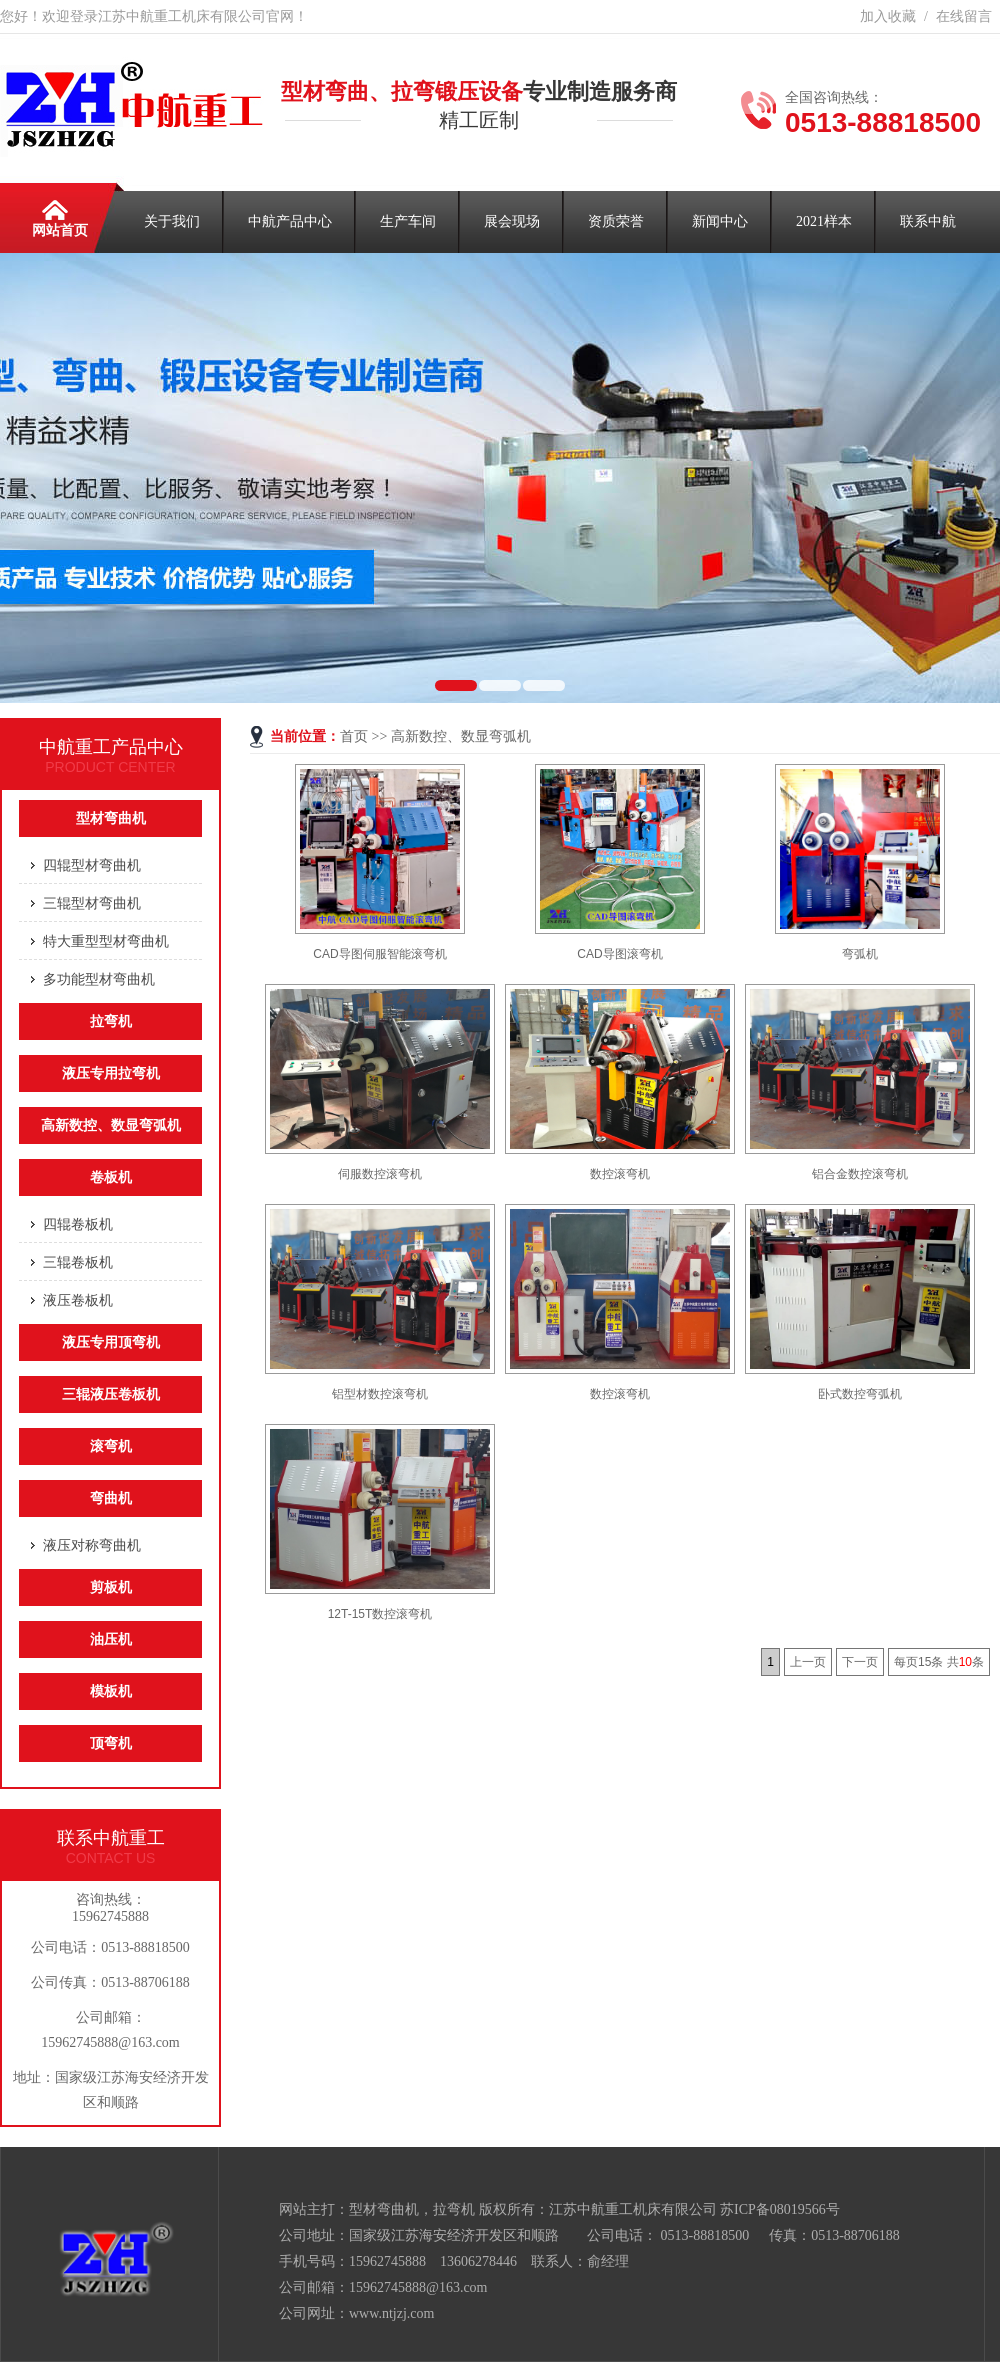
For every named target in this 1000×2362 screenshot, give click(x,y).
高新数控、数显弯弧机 (461, 736)
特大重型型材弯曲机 (106, 941)
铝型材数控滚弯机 (380, 1394)
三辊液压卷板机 (111, 1394)
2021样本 (824, 221)
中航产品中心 (290, 221)
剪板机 (111, 1587)
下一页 (860, 1662)
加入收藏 (888, 16)
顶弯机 (111, 1743)
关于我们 (172, 221)
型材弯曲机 (111, 818)
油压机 (111, 1639)
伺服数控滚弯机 (380, 1174)
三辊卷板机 (78, 1262)
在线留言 (964, 16)
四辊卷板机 (78, 1224)
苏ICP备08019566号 (780, 2209)
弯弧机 (860, 954)
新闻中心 (720, 221)
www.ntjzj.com (391, 2313)
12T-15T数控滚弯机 (380, 1614)
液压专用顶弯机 (111, 1342)
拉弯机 (111, 1021)
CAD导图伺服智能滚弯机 (379, 954)
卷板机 (111, 1177)
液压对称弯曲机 (92, 1545)
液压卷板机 (78, 1300)
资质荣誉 (616, 221)
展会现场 (512, 221)
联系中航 (928, 221)
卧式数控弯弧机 (860, 1394)
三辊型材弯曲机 (92, 903)
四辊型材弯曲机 (92, 865)
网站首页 (60, 214)
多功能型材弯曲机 (99, 979)
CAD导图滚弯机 (619, 954)
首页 (354, 736)
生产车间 (408, 221)
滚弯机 (111, 1446)
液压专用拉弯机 (111, 1073)
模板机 (111, 1691)
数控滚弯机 (620, 1174)
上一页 (808, 1662)
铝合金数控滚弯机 (860, 1174)
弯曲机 (111, 1498)
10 (965, 1662)
